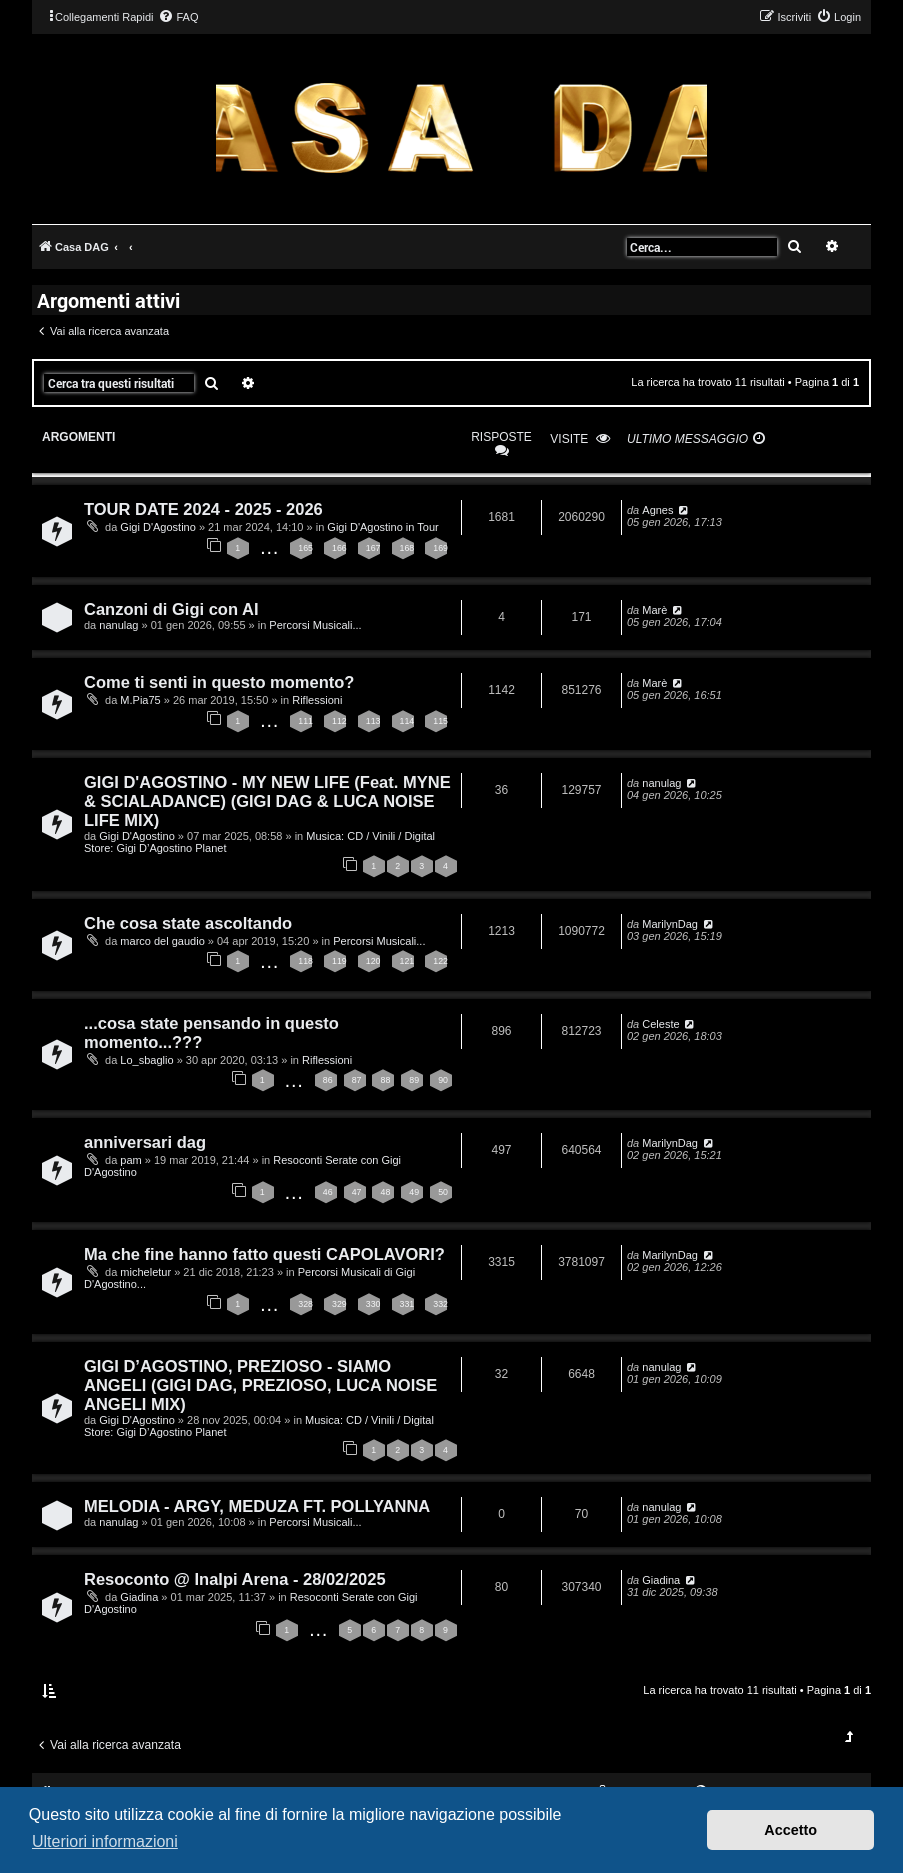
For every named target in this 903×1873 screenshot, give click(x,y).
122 (440, 961)
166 (339, 548)
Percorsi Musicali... (315, 625)
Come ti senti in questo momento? (219, 682)
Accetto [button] (790, 1830)
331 (407, 1304)
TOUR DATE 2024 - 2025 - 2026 (203, 509)
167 (373, 548)
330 (373, 1304)
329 (339, 1304)
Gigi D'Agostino (157, 527)
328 (305, 1304)
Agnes (657, 510)
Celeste (660, 1024)
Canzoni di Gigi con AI (171, 609)
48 (385, 1192)
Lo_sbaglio (146, 1060)
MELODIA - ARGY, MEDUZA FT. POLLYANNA (257, 1506)
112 (339, 721)
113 (373, 721)
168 (407, 548)
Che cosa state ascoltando (188, 923)
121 (407, 961)
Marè (654, 610)
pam (130, 1160)
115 (440, 721)
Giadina (139, 1597)
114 (407, 721)
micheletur (145, 1272)
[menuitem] (178, 17)
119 (339, 961)
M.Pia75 (140, 700)
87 (357, 1080)
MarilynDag (670, 924)
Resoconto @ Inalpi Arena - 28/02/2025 (235, 1579)
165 (305, 548)
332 (440, 1304)
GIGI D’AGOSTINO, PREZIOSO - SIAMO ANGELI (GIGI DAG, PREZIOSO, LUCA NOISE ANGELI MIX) (260, 1385)
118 (305, 961)
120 (373, 961)
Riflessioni (317, 700)
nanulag (118, 625)
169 (440, 548)
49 (414, 1192)
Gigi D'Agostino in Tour (382, 527)
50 (443, 1192)
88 (385, 1080)
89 (414, 1080)
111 (305, 721)
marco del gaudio (162, 941)
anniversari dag (145, 1142)
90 (443, 1080)
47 (357, 1192)
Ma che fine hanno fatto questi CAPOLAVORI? (264, 1254)
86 (328, 1080)
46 (328, 1192)
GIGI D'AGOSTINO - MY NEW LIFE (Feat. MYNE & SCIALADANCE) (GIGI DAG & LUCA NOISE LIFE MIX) (267, 801)
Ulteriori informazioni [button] (105, 1841)
